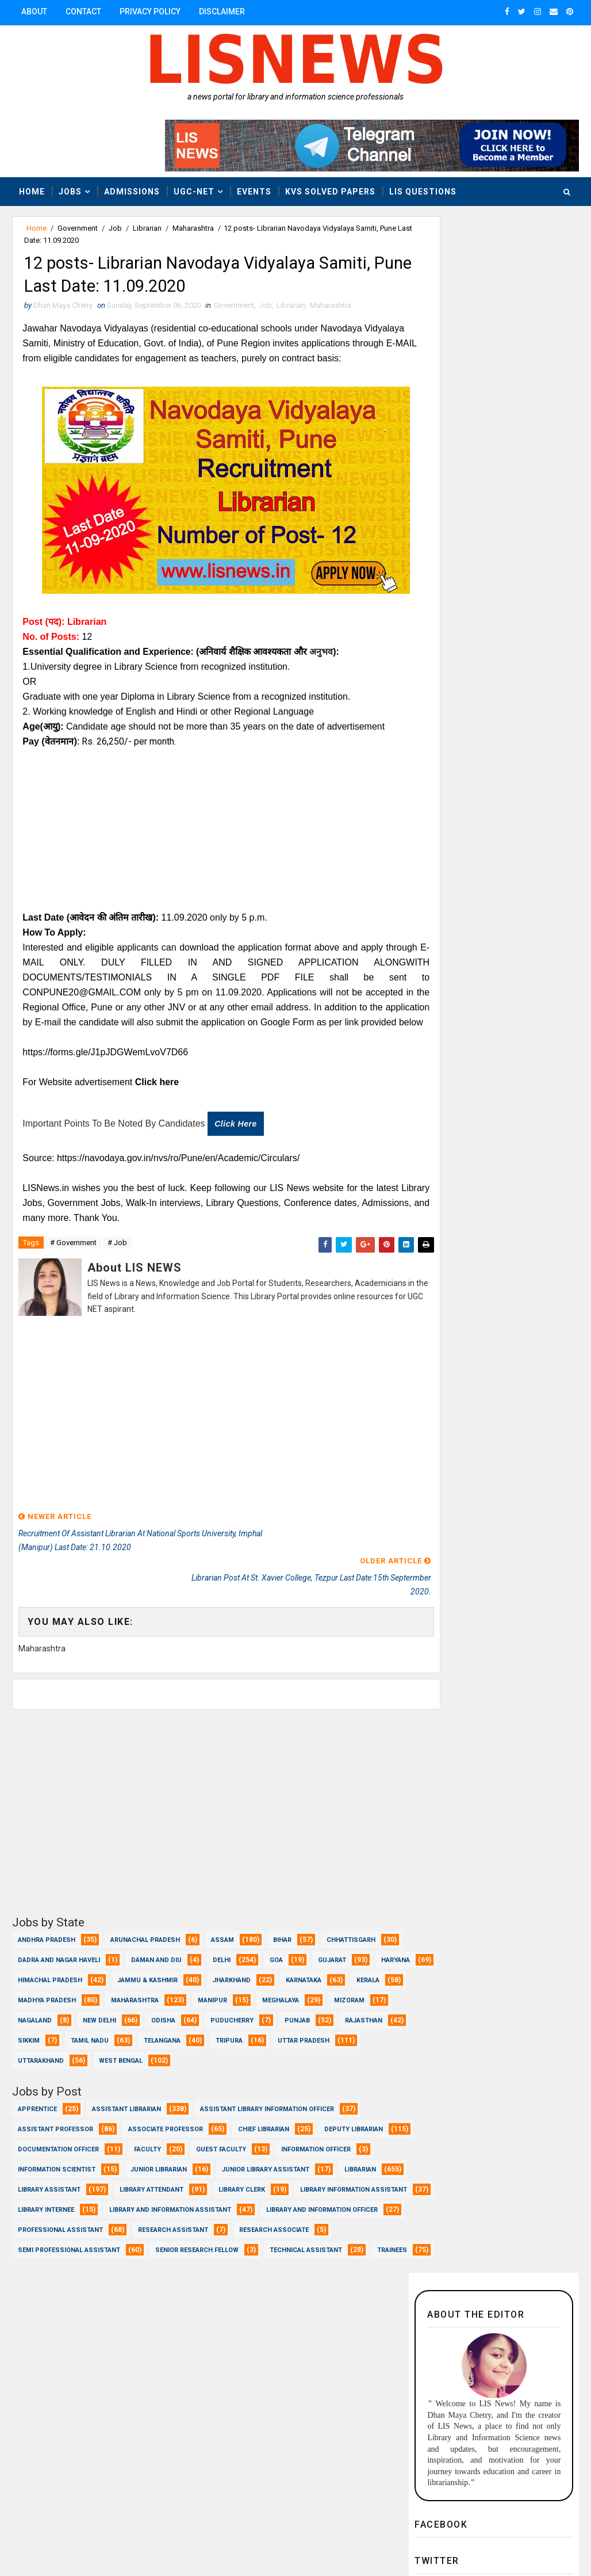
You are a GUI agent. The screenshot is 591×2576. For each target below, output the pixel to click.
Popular (537, 921)
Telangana (109, 2051)
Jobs (70, 190)
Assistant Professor (55, 2140)
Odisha (30, 2031)
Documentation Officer (156, 2160)
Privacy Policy (150, 11)
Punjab (163, 2031)
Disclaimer (222, 11)
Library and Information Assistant (170, 2241)
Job (115, 228)
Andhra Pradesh (46, 1930)
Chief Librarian (263, 2140)
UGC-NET (194, 190)
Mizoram (169, 2011)
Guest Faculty (319, 2160)
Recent (451, 921)
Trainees (140, 2301)
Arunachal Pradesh (145, 1930)
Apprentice (37, 2120)
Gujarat (32, 1971)
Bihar (282, 1930)
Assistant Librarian (126, 2120)
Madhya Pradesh (249, 1991)
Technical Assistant (54, 2301)
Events (254, 190)
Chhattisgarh (42, 1951)
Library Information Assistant (251, 2220)
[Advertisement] (206, 849)
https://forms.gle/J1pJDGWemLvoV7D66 (107, 1087)
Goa (360, 1951)
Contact (83, 11)
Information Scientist (157, 2180)
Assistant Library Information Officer (267, 2120)
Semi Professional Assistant (169, 2281)
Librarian (147, 228)
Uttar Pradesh (251, 2051)
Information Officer (52, 2180)
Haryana (95, 1971)
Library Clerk (140, 2220)
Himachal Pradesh (177, 1971)
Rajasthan (230, 2031)
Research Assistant (320, 2261)
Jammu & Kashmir (274, 1971)
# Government (73, 1278)
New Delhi (301, 2011)
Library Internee (46, 2241)
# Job (117, 1278)
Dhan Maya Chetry (87, 2538)
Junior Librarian (259, 2180)
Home (32, 190)
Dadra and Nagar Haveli (143, 1951)
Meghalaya (100, 2011)
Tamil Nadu (37, 2051)
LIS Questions (422, 190)
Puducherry (98, 2031)
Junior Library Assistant (61, 2200)
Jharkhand (37, 1991)
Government (77, 228)
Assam (222, 1930)
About (34, 11)
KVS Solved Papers (330, 190)
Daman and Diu (240, 1951)
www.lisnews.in (334, 2538)
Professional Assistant (207, 2261)
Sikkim (295, 2031)
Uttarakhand (339, 2051)
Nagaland (237, 2011)
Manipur (32, 2011)
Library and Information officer (73, 2261)
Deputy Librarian (47, 2160)
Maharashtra (193, 228)
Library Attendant (50, 2220)
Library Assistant (242, 2200)
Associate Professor (165, 2140)
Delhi (305, 1951)
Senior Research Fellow (297, 2281)
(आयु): (54, 746)
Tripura (176, 2051)
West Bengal (40, 2071)
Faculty (245, 2160)
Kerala (173, 1991)
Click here (237, 1158)
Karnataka (108, 1991)
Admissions (132, 190)
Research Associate (52, 2281)
